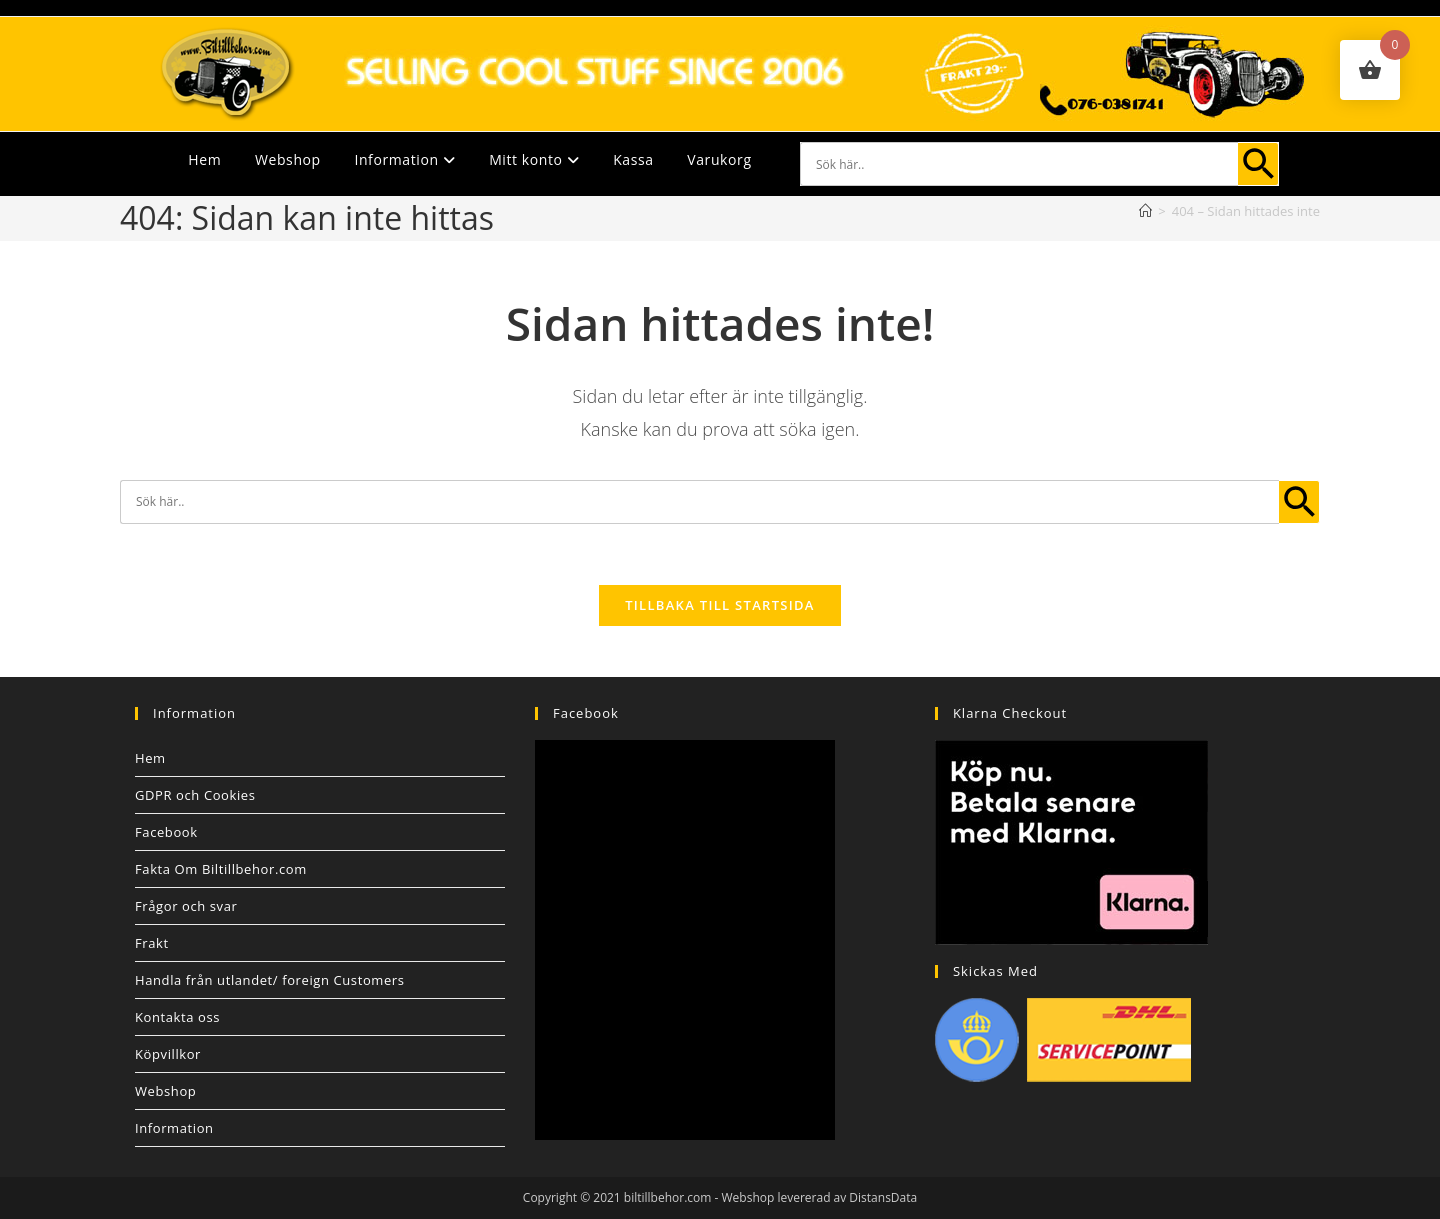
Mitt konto (534, 159)
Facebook (166, 832)
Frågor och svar (186, 906)
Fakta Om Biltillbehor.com (221, 869)
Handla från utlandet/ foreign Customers (270, 980)
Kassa (633, 159)
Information (404, 159)
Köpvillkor (168, 1054)
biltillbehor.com (668, 1197)
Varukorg (719, 159)
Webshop (288, 159)
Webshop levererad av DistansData (820, 1197)
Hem (204, 159)
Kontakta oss (177, 1017)
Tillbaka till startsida (720, 605)
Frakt (152, 943)
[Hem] (1145, 211)
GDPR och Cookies (195, 795)
